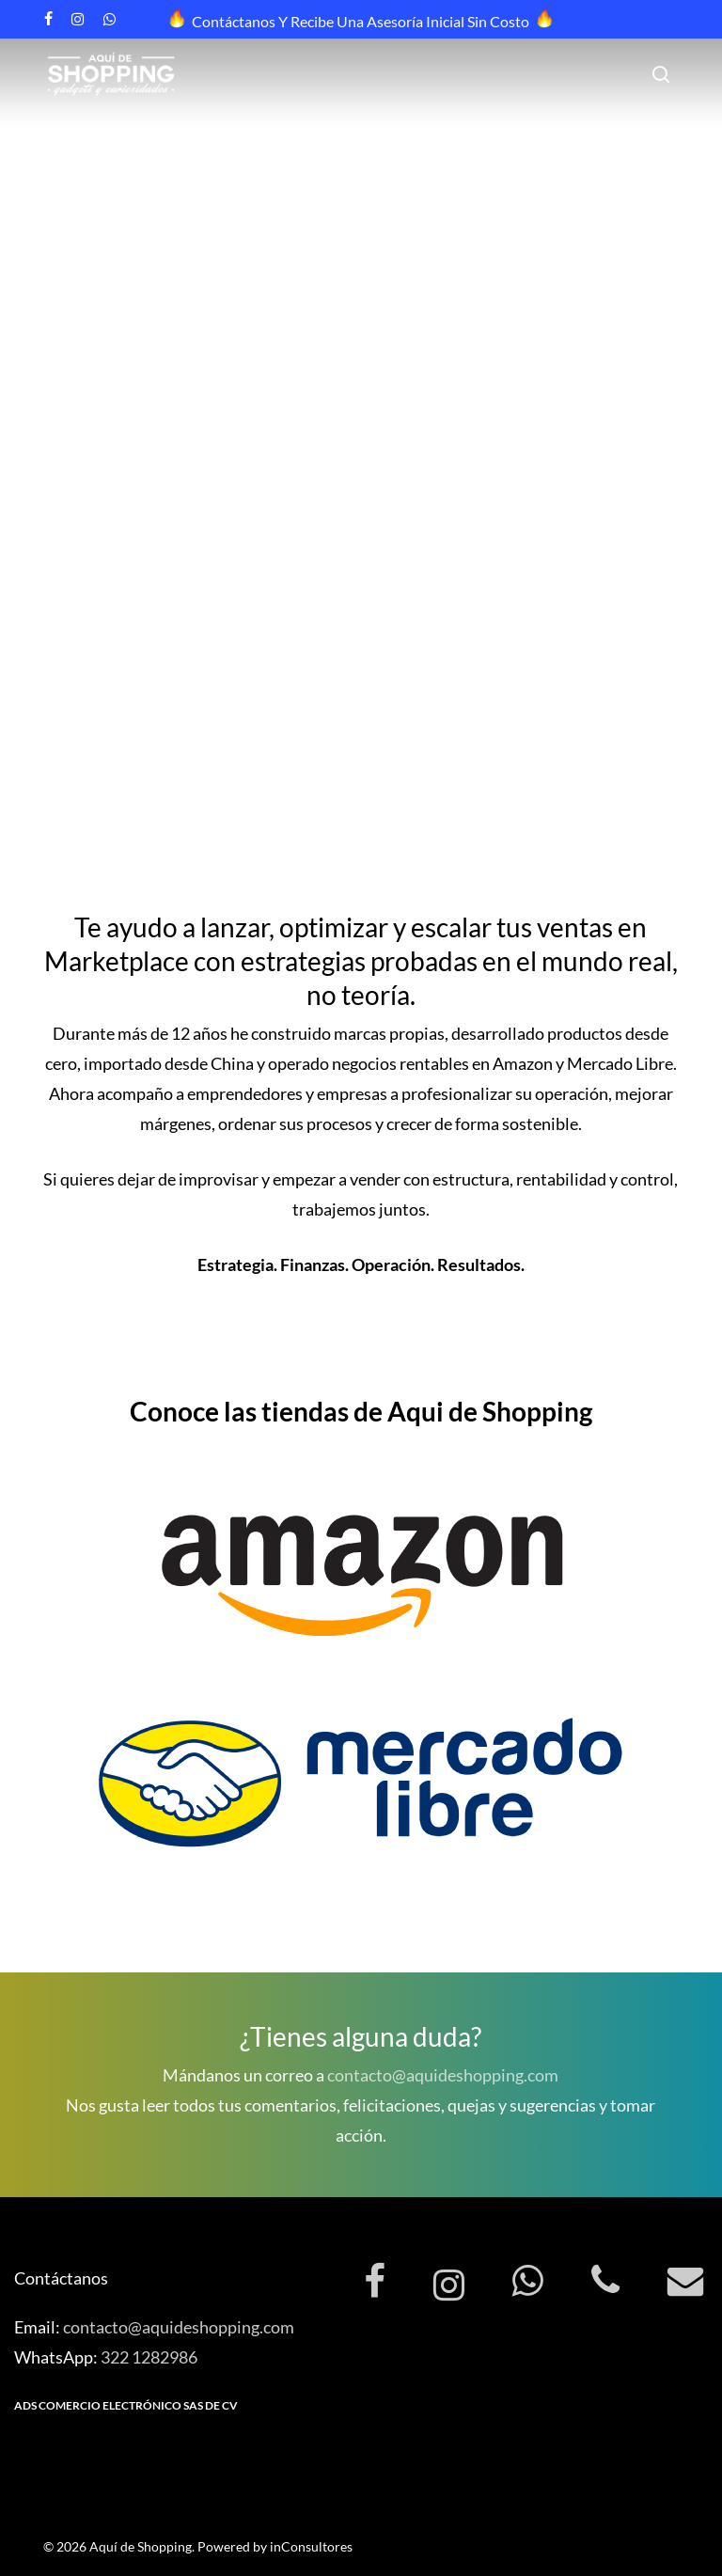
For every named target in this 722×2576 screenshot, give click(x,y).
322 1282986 (149, 2357)
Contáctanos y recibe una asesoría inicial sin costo (360, 21)
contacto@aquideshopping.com (442, 2075)
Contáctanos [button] (80, 594)
